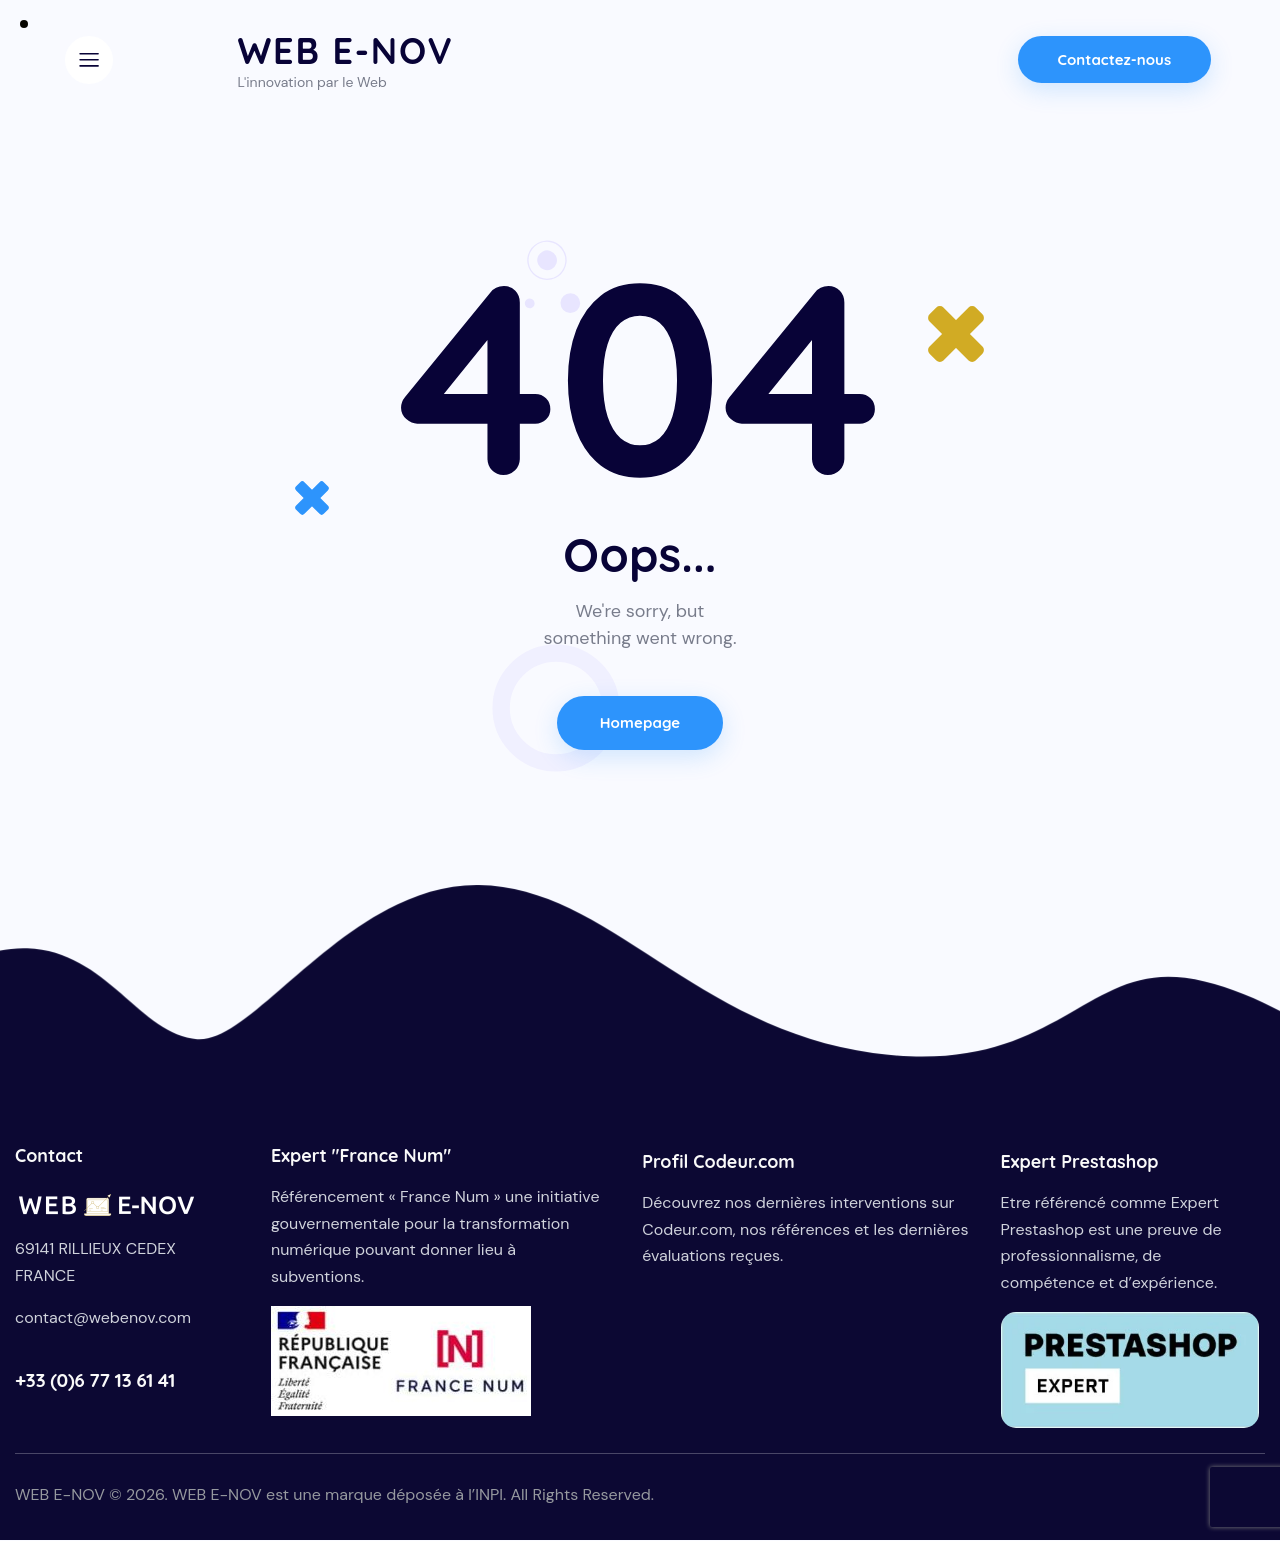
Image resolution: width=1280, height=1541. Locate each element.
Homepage (640, 723)
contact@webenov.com (103, 1319)
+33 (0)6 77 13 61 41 (95, 1381)
